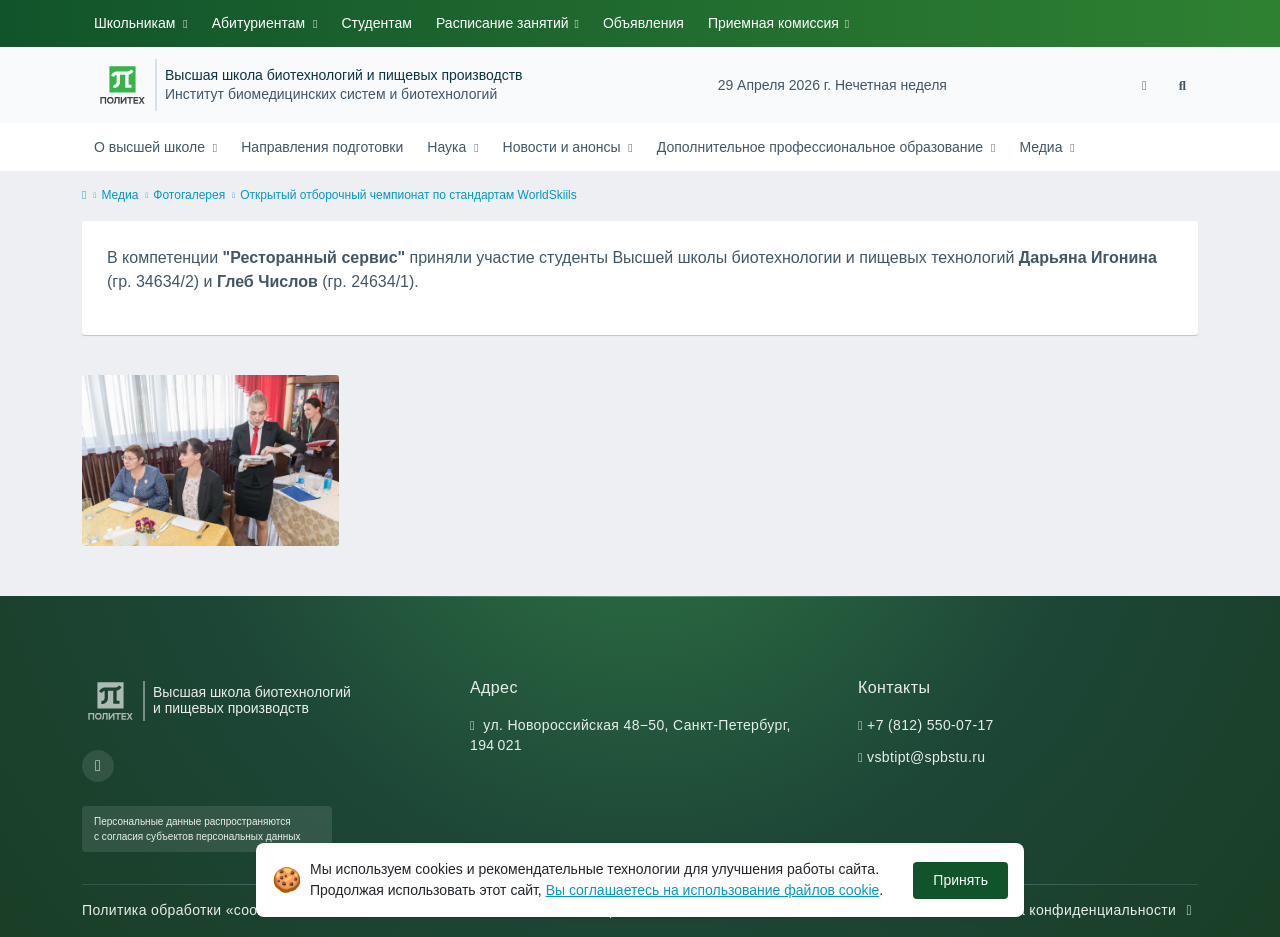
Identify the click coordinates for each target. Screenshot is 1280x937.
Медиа (1042, 147)
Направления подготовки (322, 147)
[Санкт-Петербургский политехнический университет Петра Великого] (122, 85)
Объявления (643, 23)
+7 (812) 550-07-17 (930, 725)
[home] (84, 196)
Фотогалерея (189, 195)
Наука (448, 147)
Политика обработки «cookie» (194, 910)
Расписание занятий (504, 23)
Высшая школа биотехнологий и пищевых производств (344, 75)
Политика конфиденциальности (1079, 910)
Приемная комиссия (775, 23)
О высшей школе (151, 147)
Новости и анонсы (564, 147)
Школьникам (136, 23)
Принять (960, 880)
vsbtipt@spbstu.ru (926, 757)
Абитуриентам (260, 23)
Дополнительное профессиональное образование (822, 147)
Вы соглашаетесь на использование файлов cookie (713, 890)
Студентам (376, 23)
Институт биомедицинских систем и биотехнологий (331, 94)
